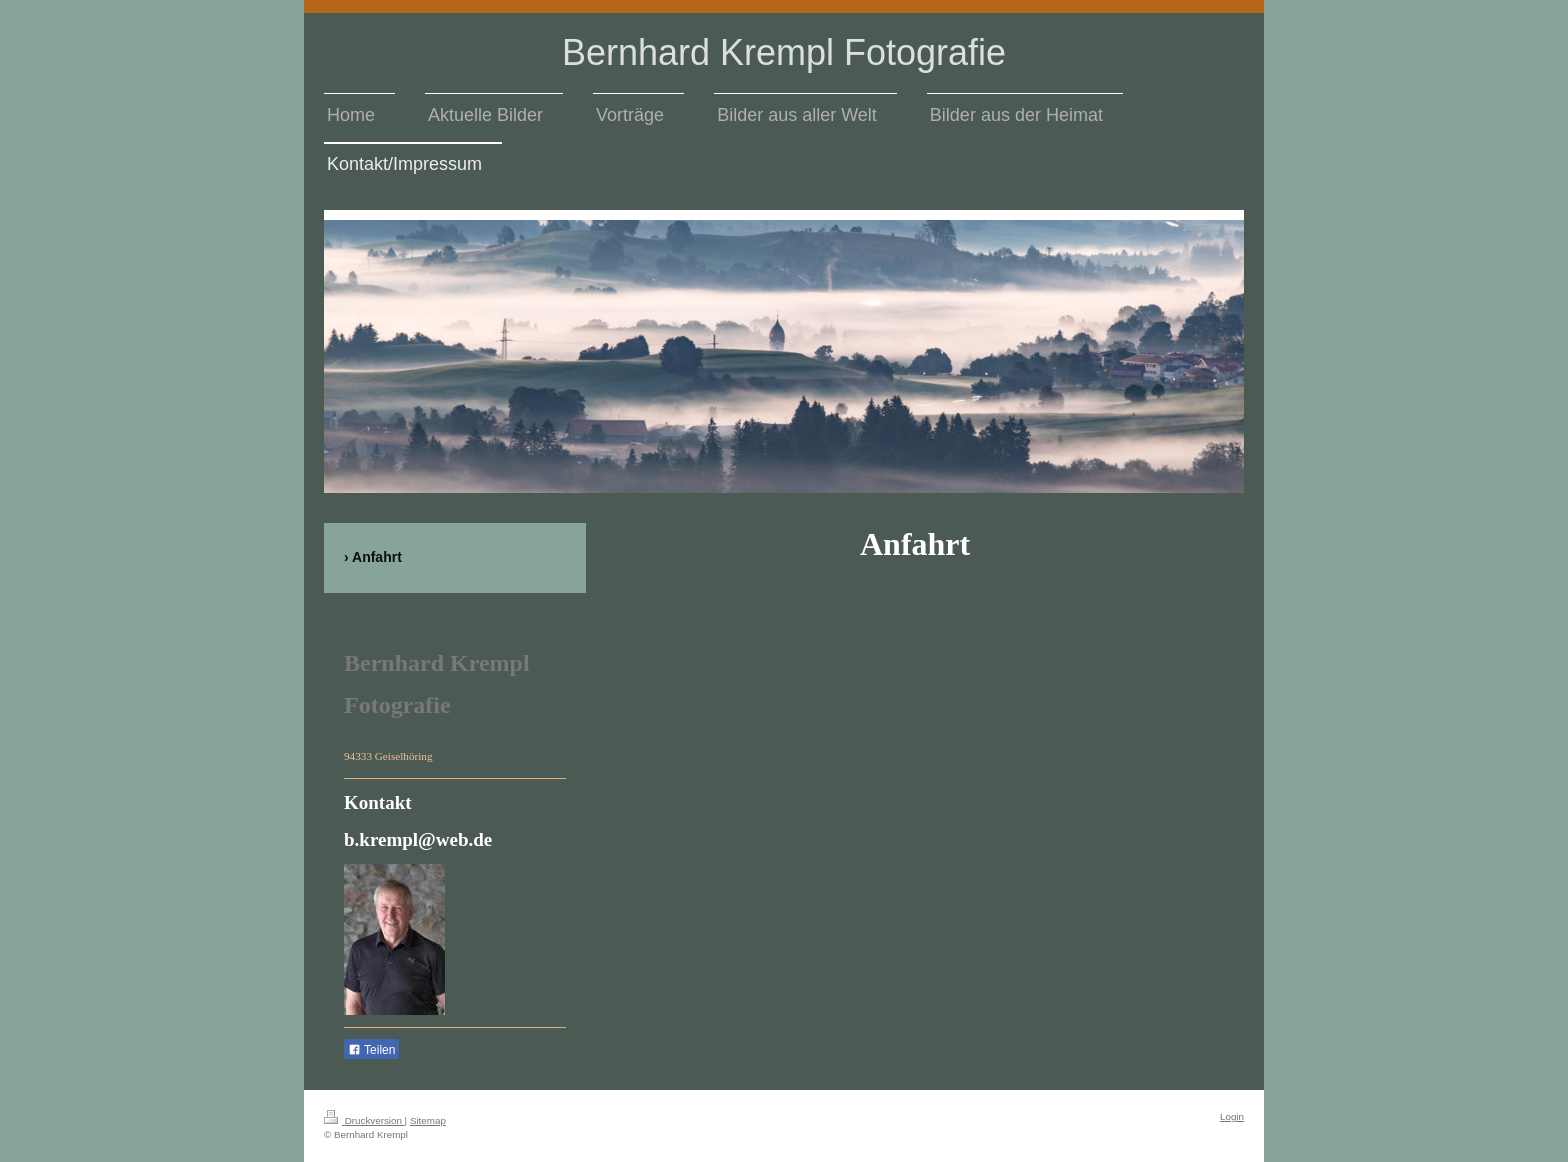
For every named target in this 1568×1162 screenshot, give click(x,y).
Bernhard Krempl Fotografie (784, 52)
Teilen (371, 1050)
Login (1232, 1116)
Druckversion (364, 1120)
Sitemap (428, 1120)
